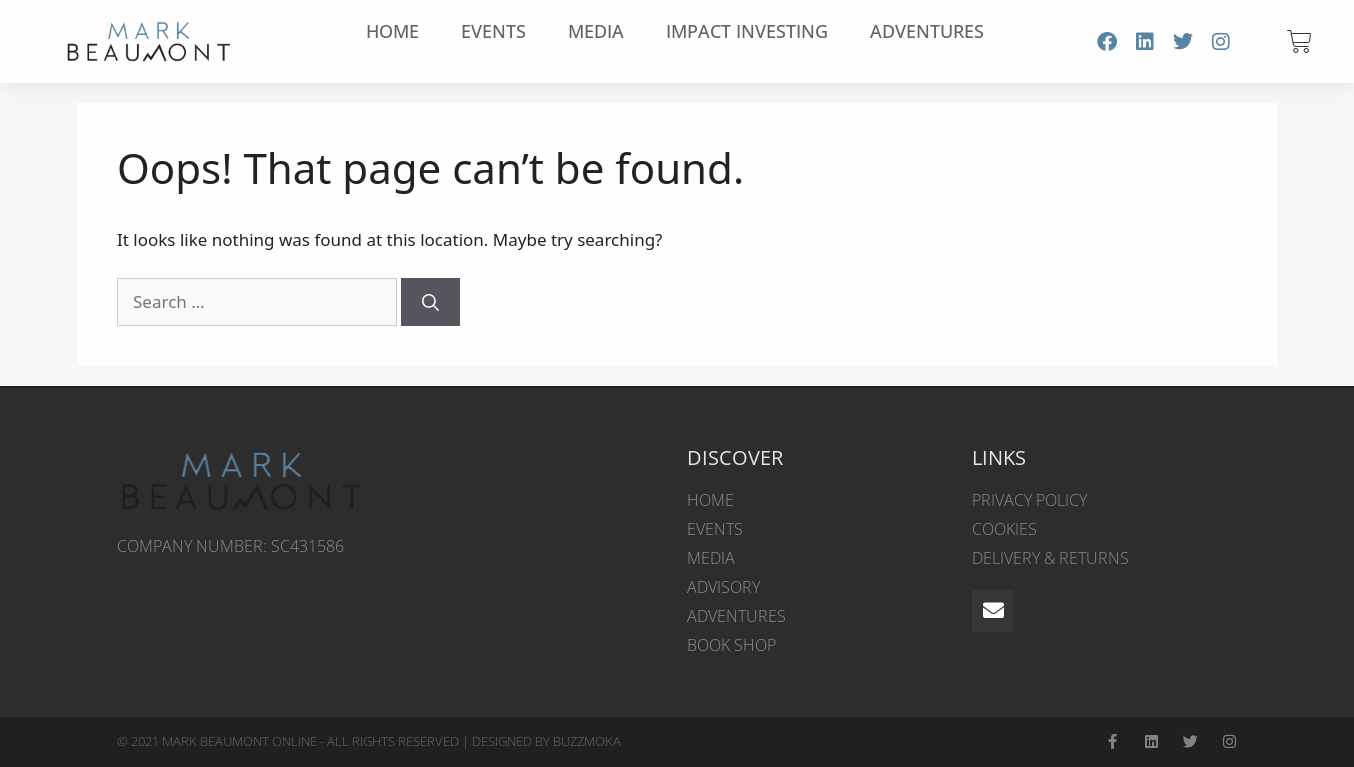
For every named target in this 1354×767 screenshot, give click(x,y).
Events (493, 31)
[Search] (430, 302)
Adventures (927, 31)
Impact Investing (747, 31)
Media (596, 31)
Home (392, 31)
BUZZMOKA (587, 741)
